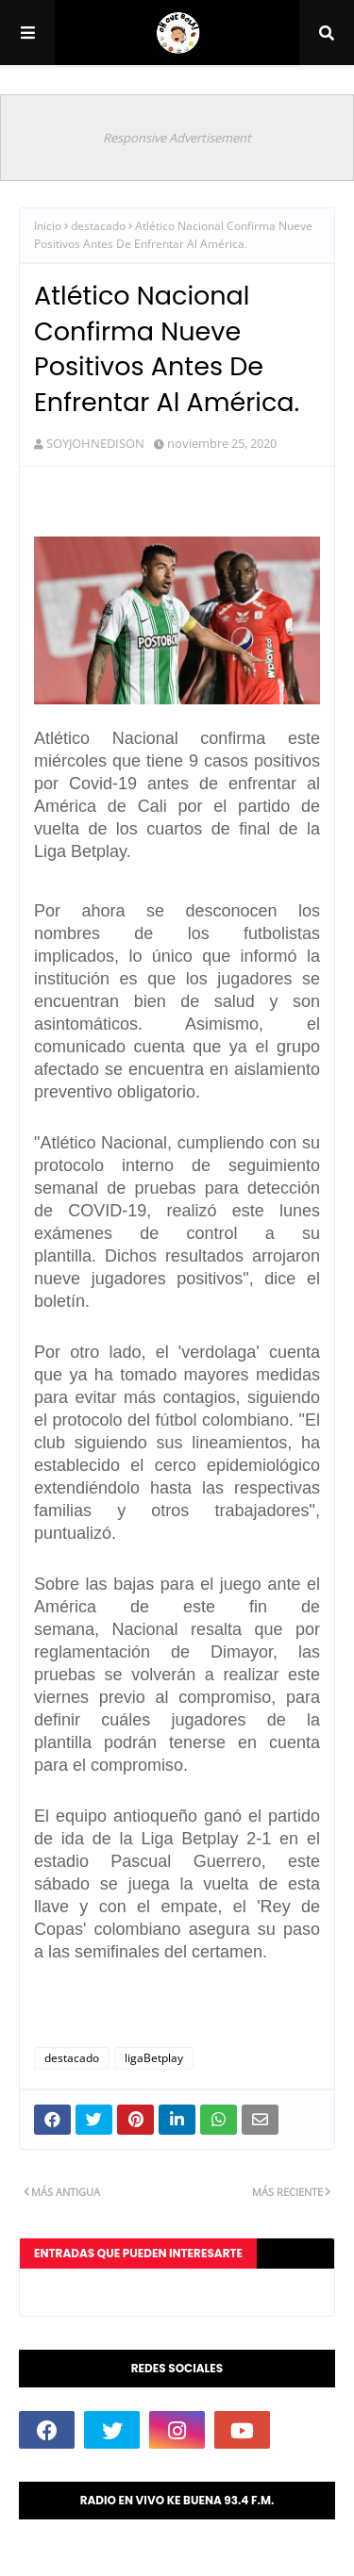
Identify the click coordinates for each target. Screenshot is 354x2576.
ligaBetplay (154, 2058)
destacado (98, 226)
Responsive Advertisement (177, 137)
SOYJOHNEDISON (95, 443)
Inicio (47, 226)
